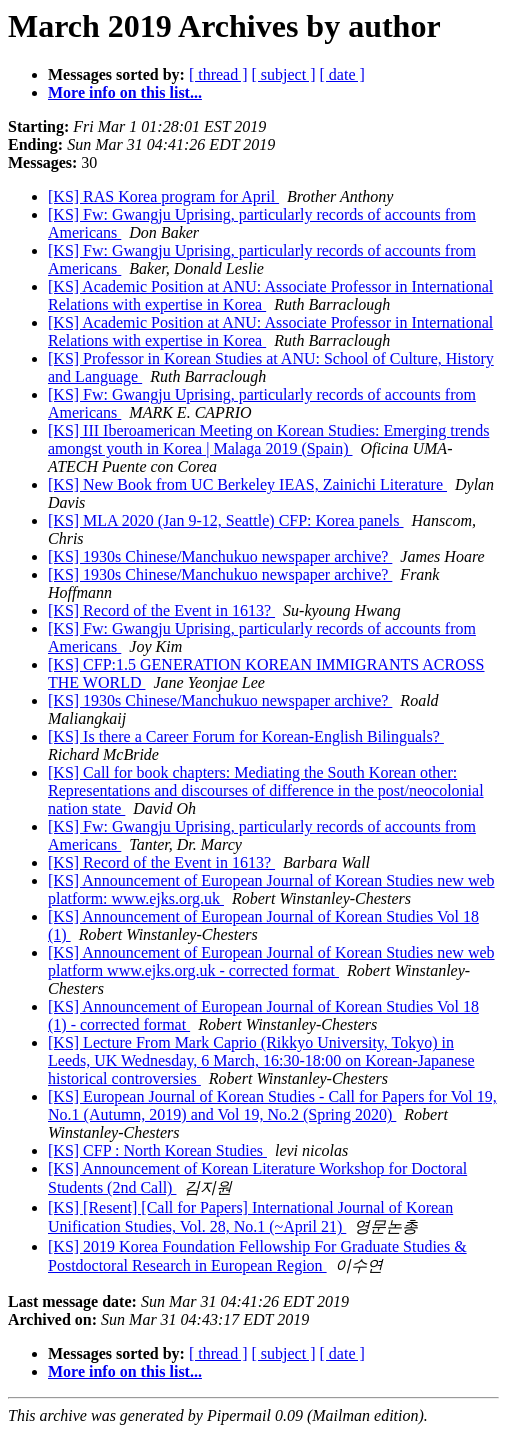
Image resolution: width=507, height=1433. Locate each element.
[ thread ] (218, 74)
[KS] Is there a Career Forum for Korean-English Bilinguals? (246, 736)
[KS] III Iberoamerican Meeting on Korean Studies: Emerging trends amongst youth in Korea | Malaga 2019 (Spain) (268, 439)
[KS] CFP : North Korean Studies (157, 1150)
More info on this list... (125, 92)
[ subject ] (284, 74)
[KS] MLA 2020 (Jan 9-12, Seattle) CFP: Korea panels (226, 520)
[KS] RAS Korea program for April (163, 196)
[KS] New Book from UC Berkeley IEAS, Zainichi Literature (247, 484)
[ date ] (342, 74)
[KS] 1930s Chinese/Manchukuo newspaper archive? (220, 556)
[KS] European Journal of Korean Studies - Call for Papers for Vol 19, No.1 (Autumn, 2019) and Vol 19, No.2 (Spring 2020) (272, 1105)
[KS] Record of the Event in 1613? (161, 610)
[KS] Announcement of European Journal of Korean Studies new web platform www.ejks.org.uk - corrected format (271, 961)
